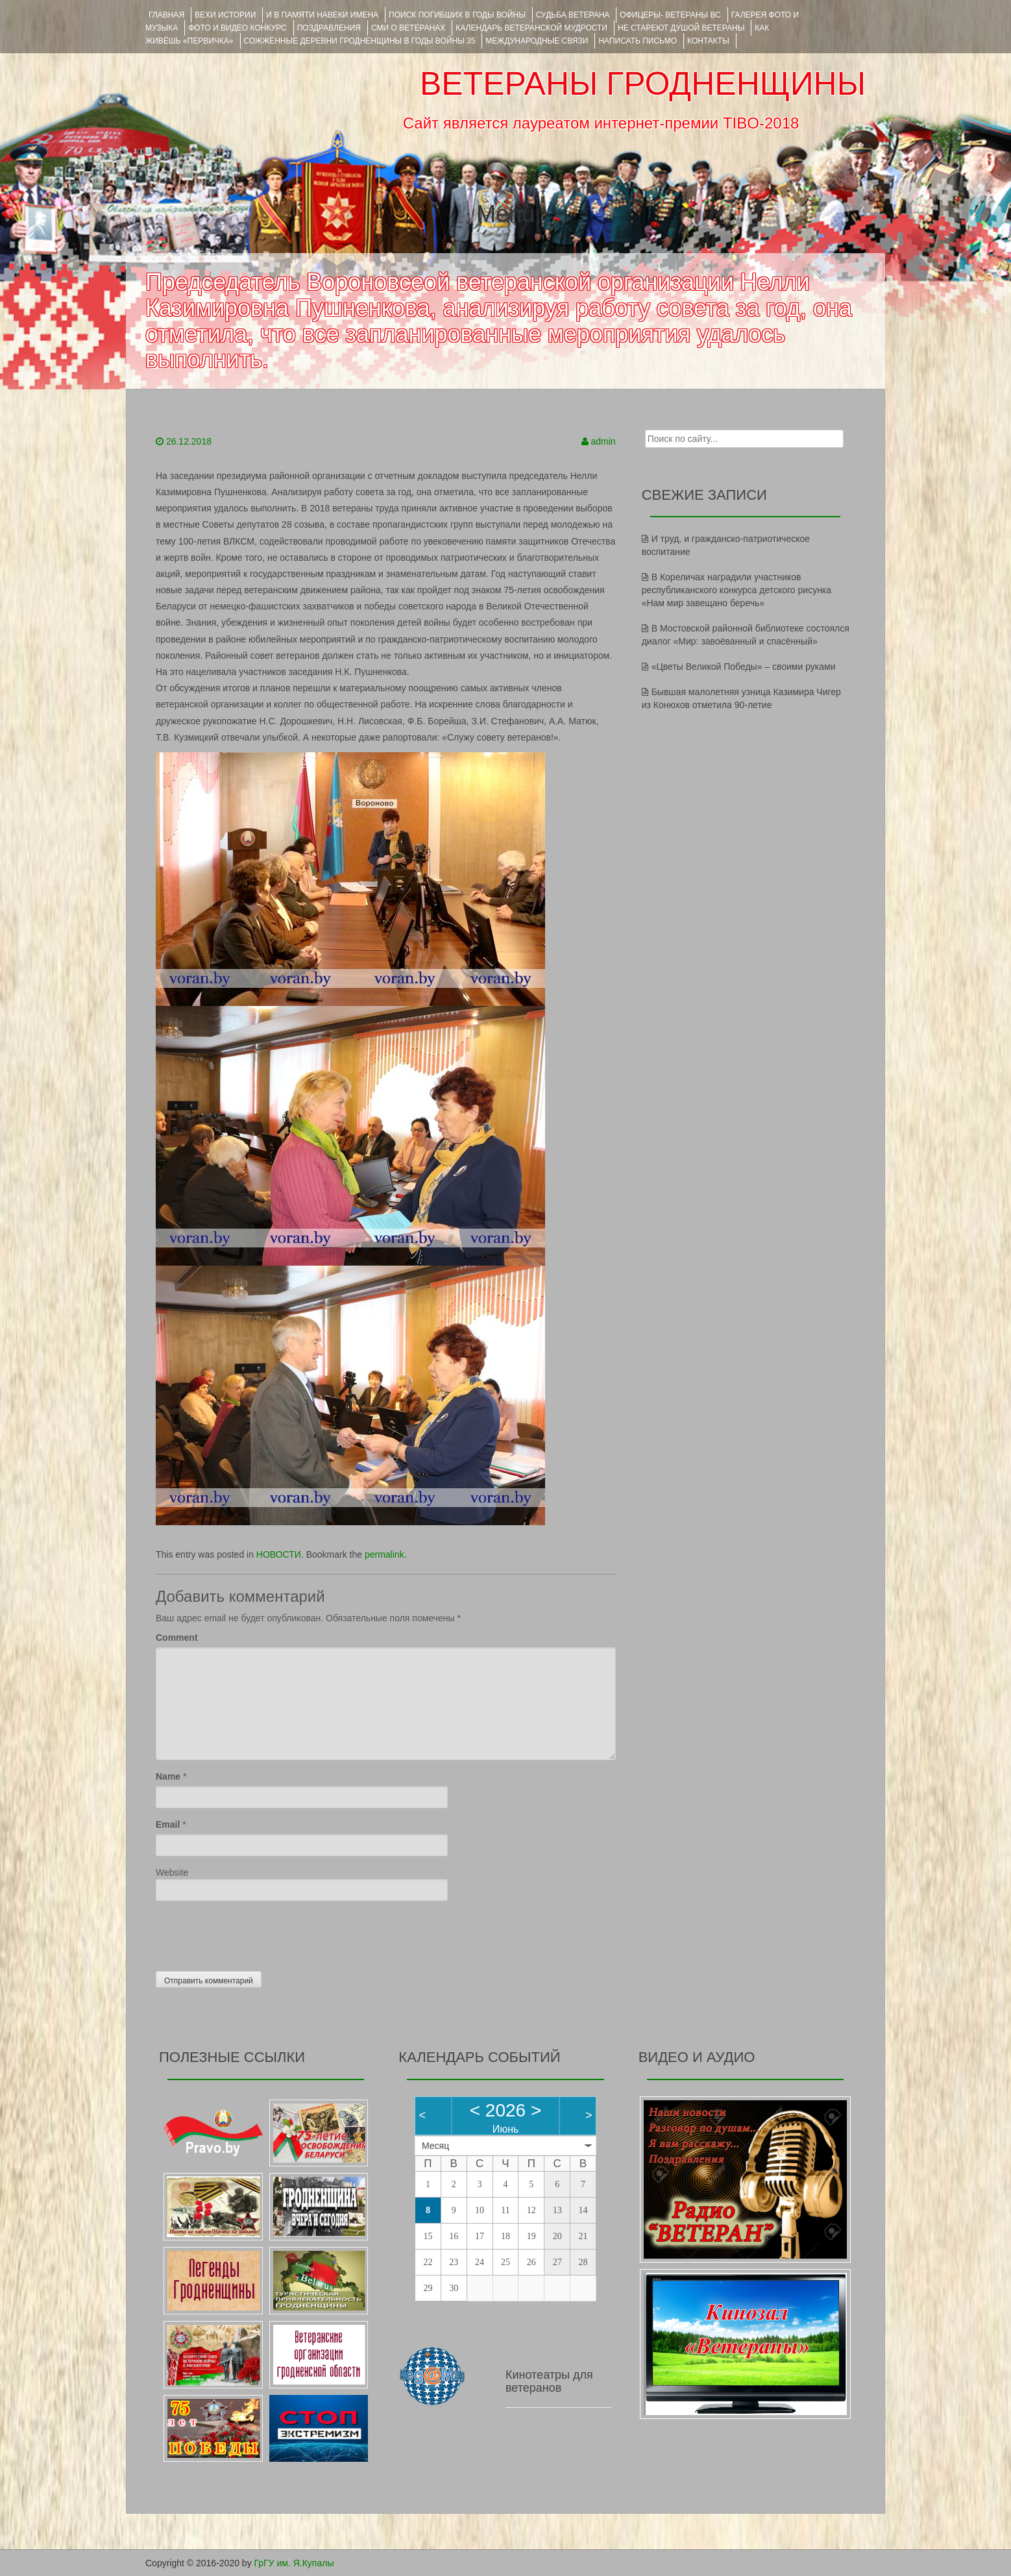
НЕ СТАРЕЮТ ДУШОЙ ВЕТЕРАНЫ (681, 27)
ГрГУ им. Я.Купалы (294, 2563)
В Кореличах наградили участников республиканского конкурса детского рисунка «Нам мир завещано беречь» (736, 590)
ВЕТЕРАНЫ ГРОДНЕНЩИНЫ (643, 84)
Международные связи (536, 40)
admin (603, 441)
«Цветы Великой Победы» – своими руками (744, 666)
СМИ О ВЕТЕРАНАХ (408, 27)
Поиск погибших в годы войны (457, 14)
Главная (166, 14)
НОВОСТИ (278, 1554)
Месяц (435, 2146)
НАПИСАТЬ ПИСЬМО (637, 40)
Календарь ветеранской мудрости (531, 27)
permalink (384, 1554)
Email (168, 1824)
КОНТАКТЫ (708, 40)
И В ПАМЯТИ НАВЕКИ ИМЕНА (322, 14)
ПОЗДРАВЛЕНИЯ (329, 27)
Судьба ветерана (573, 14)
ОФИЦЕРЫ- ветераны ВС (670, 14)
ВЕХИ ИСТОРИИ (225, 14)
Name (168, 1776)
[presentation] (254, 1932)
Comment (177, 1637)
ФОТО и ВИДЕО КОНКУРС (237, 27)
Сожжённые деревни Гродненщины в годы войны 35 (360, 40)
